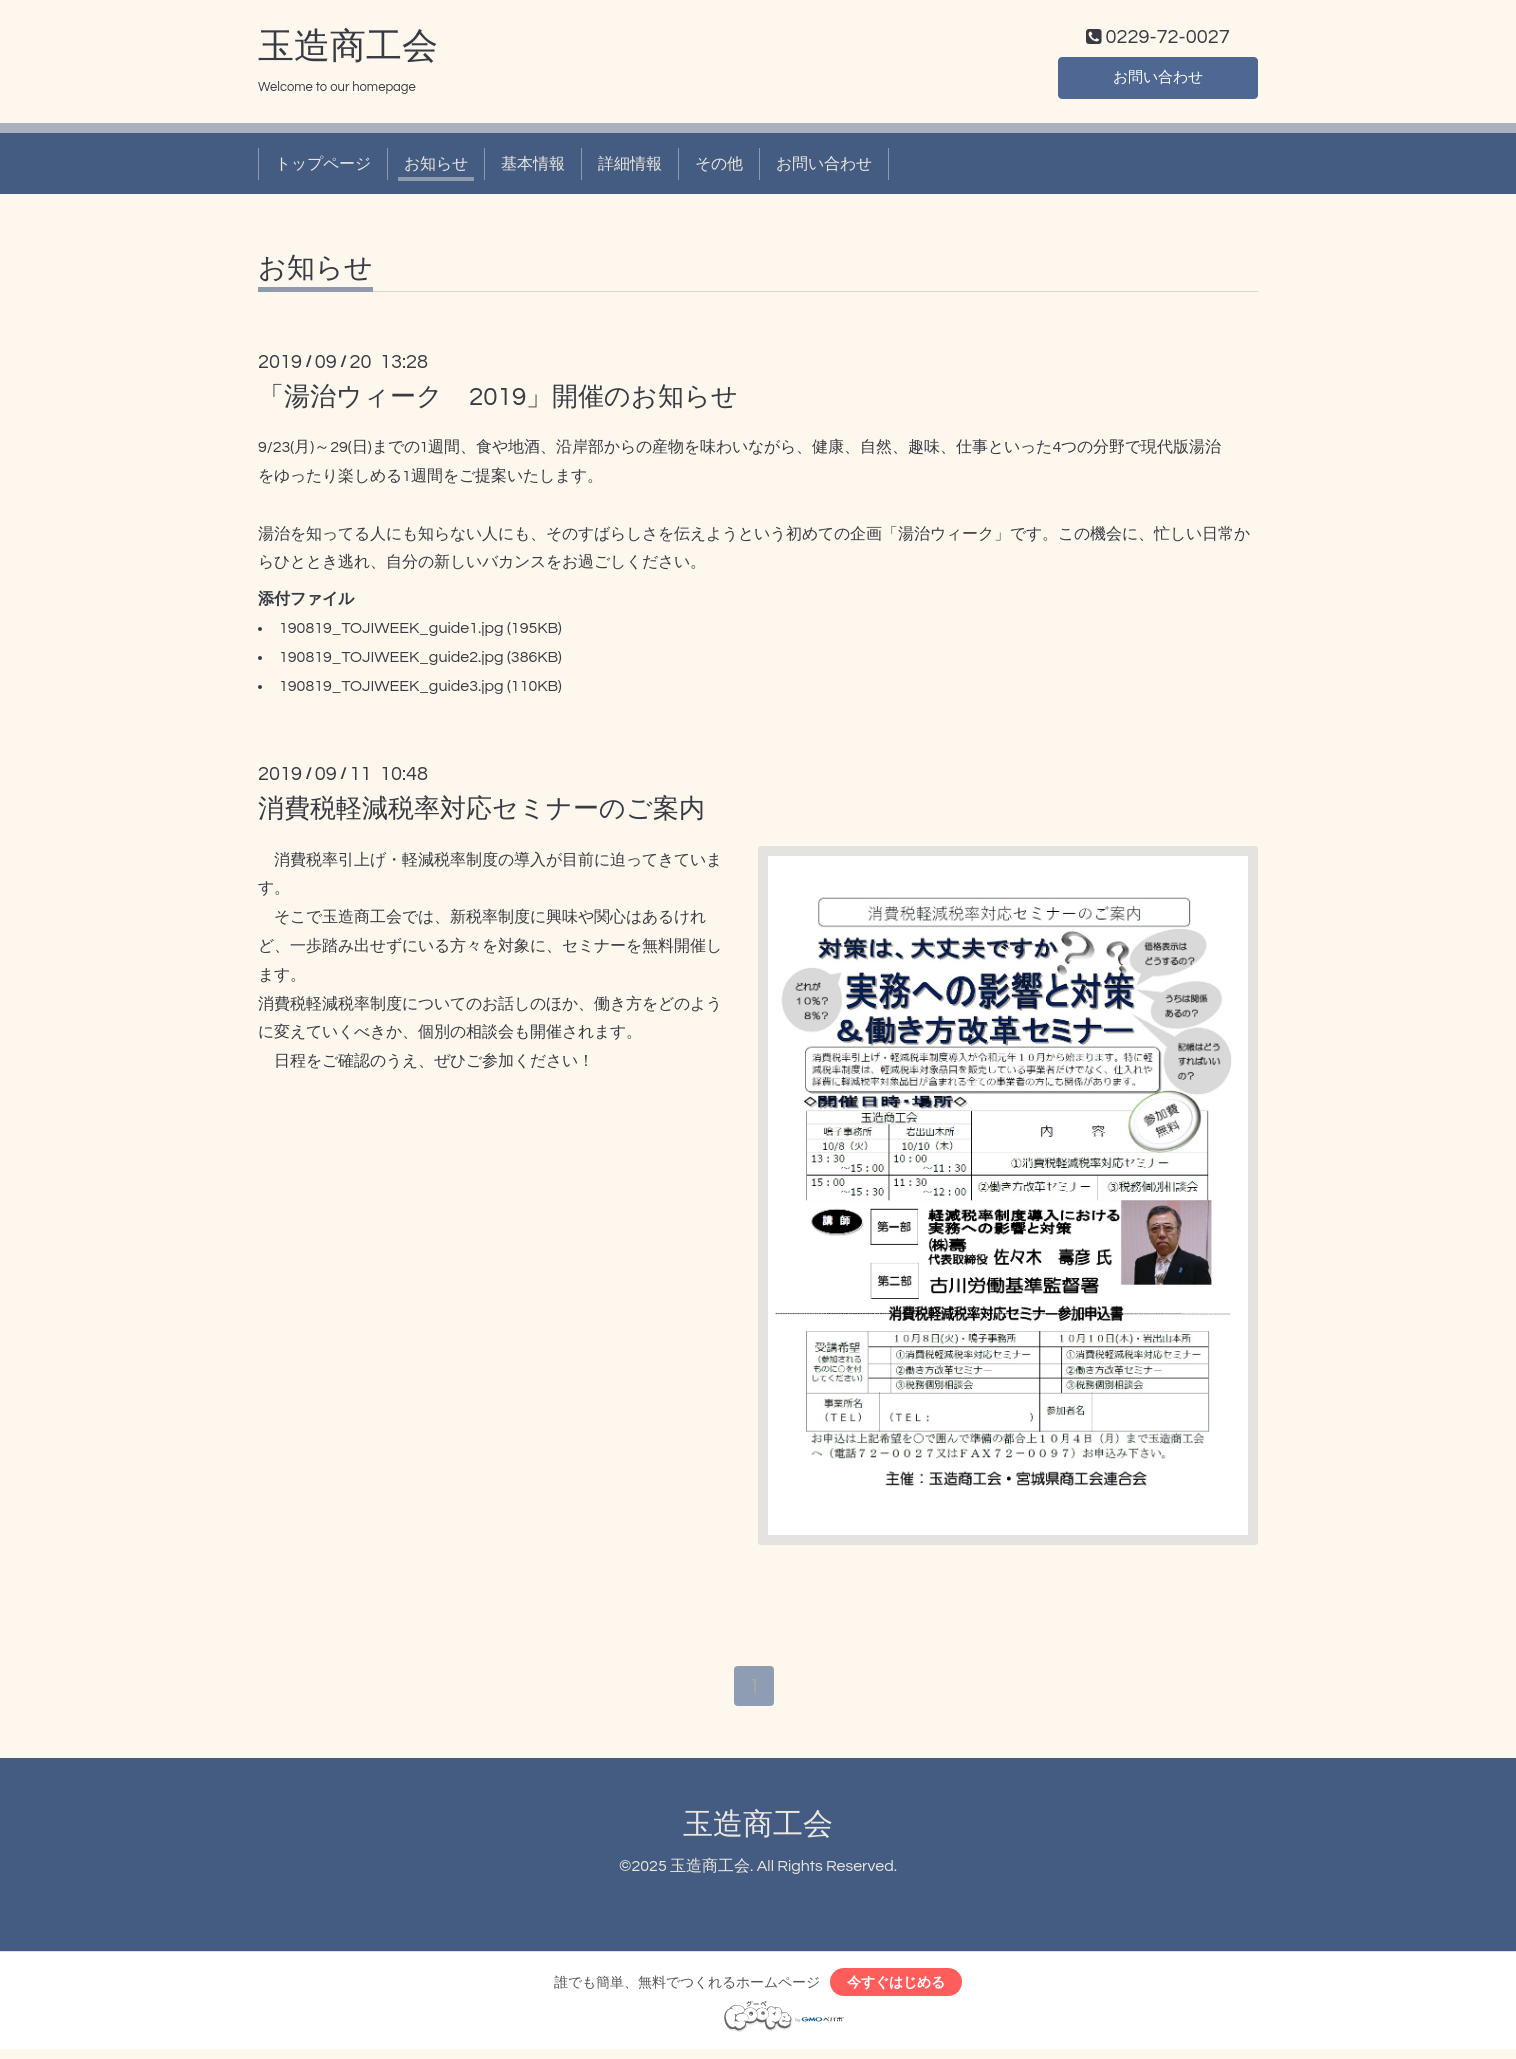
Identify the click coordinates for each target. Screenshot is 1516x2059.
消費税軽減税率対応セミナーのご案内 (481, 814)
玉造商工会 (348, 51)
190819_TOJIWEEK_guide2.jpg (391, 661)
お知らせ (436, 168)
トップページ (323, 168)
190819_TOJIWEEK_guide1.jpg (391, 633)
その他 (719, 168)
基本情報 (533, 168)
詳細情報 (630, 168)
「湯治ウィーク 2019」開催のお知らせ (498, 402)
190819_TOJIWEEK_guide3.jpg (391, 690)
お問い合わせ (1158, 80)
